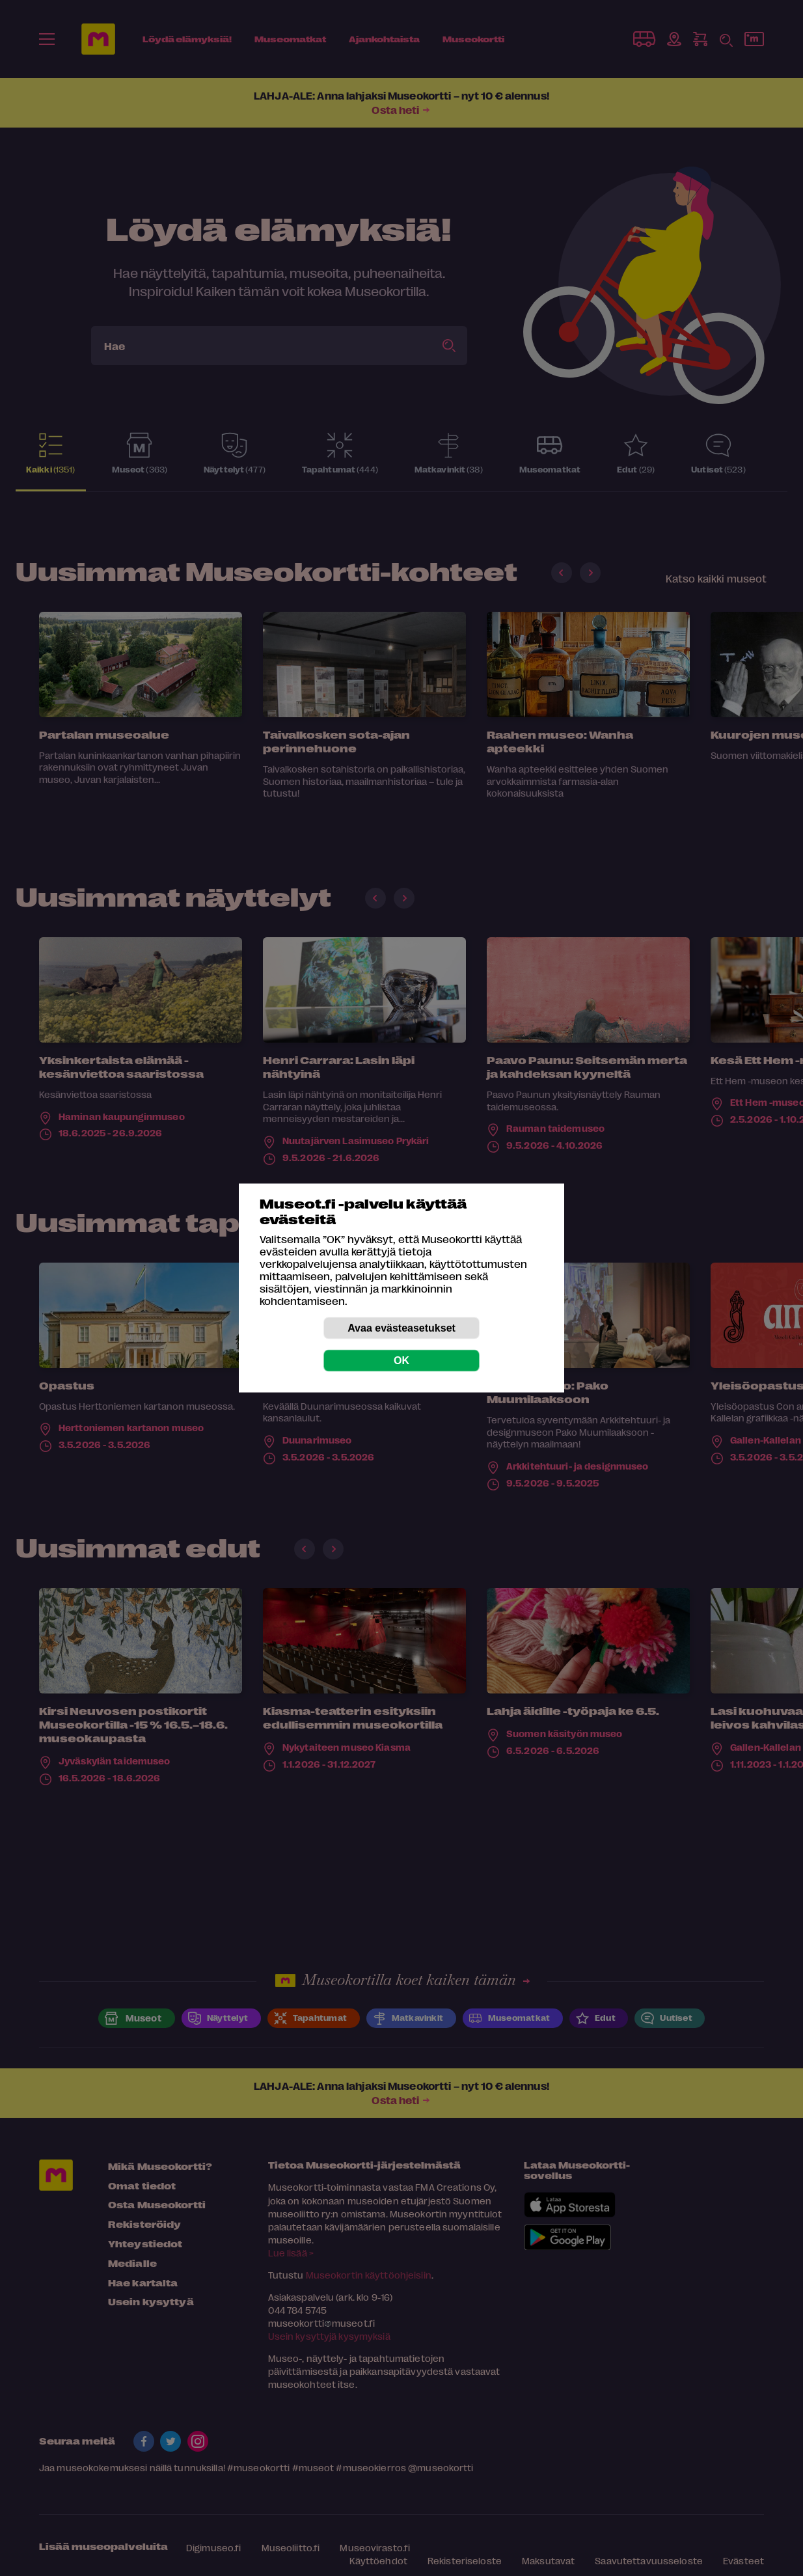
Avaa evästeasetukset (401, 1328)
